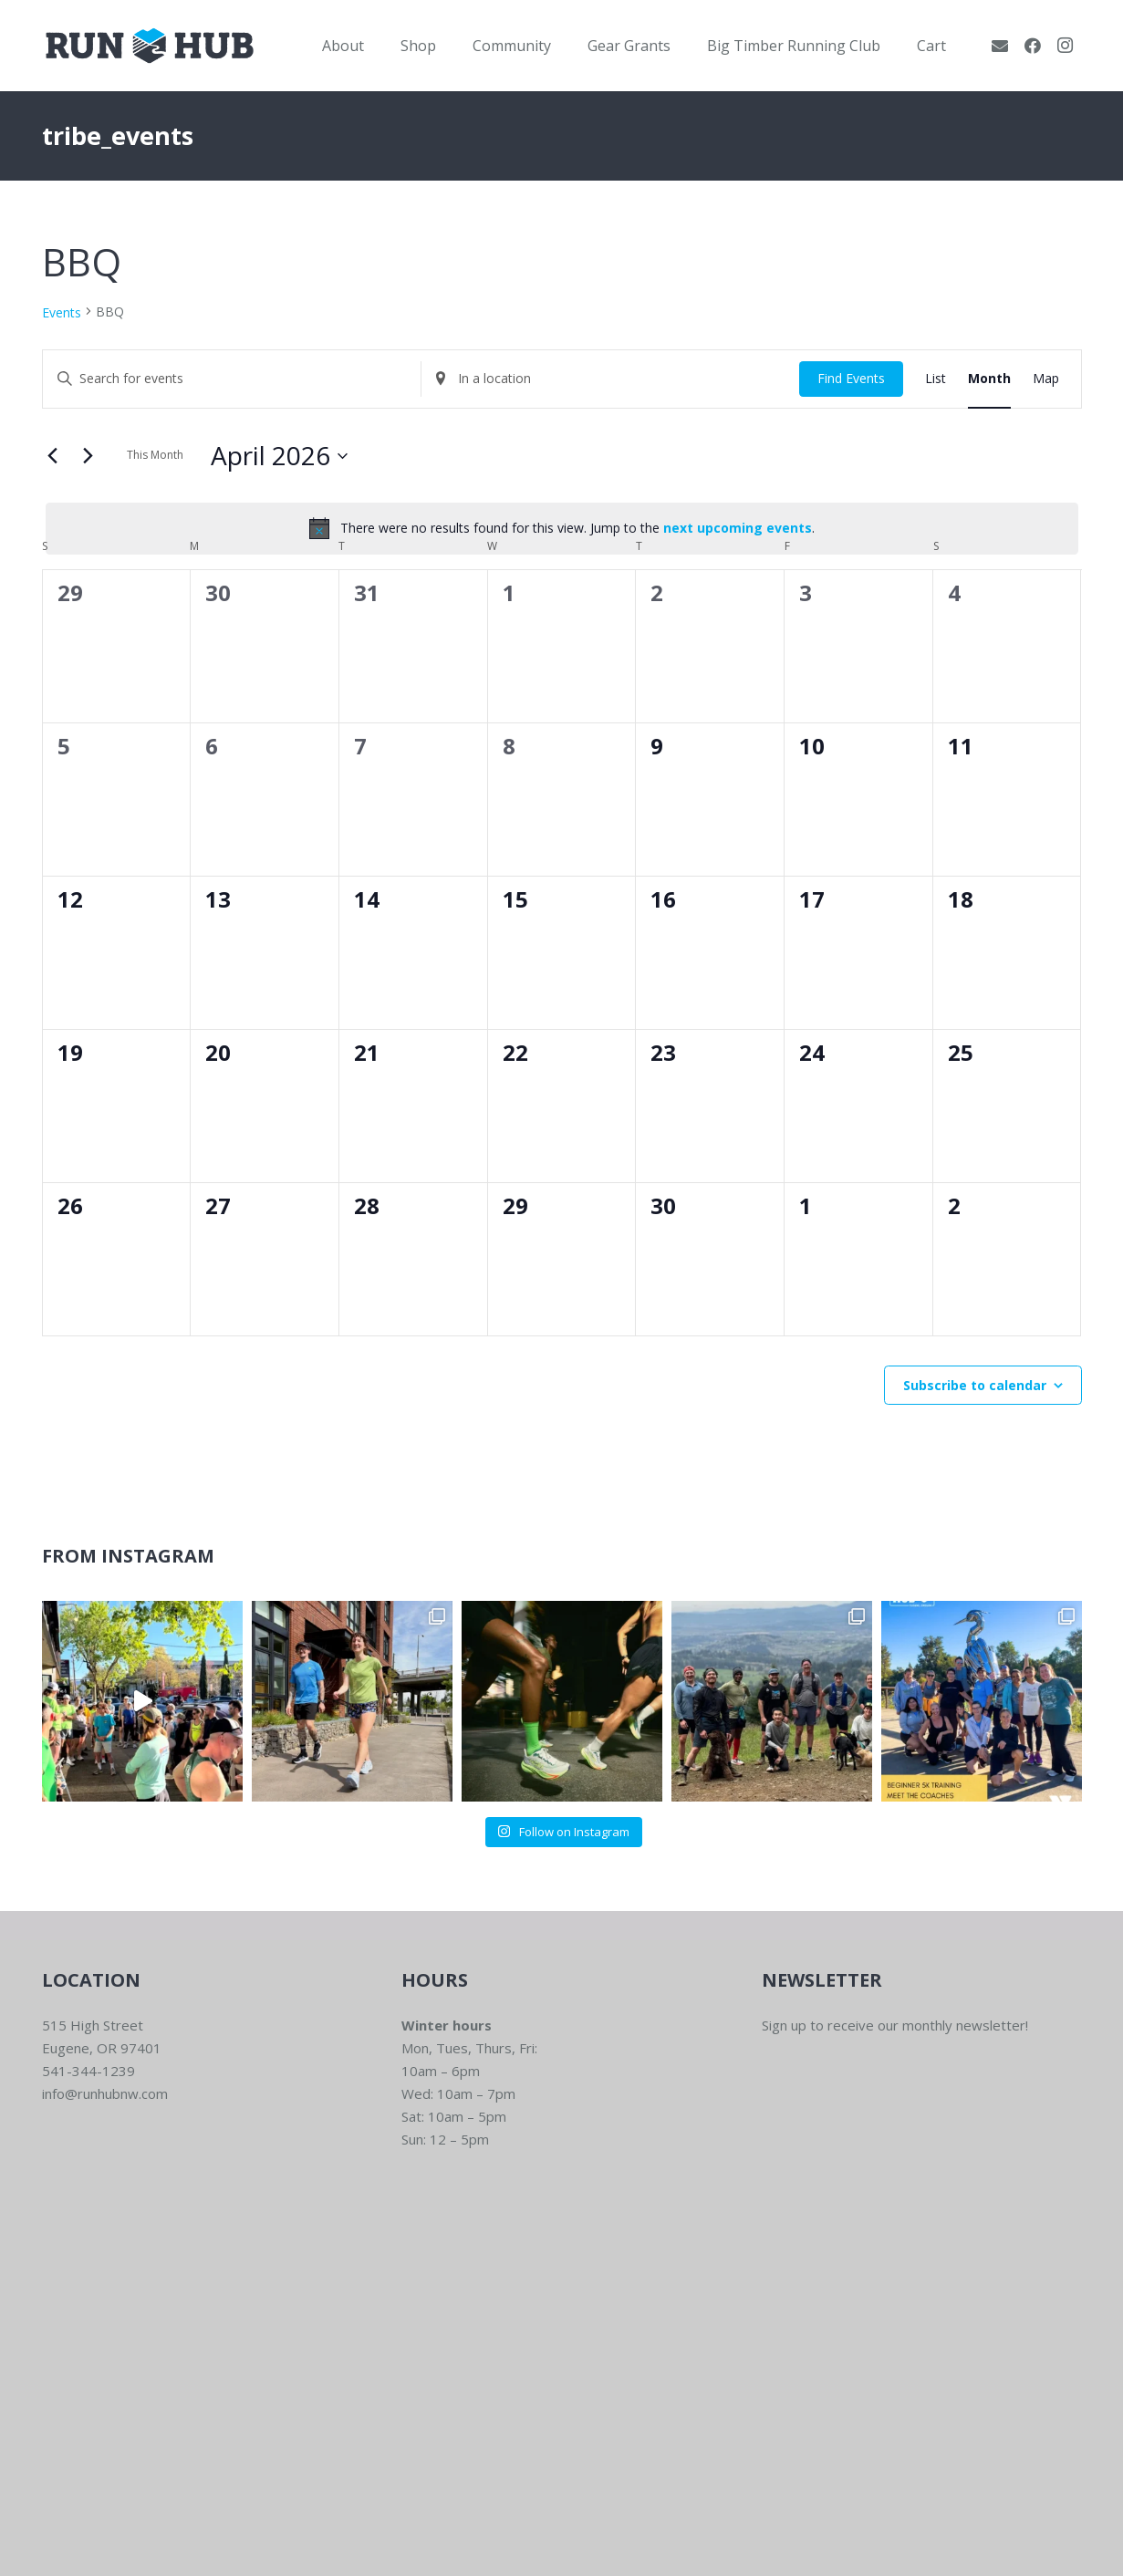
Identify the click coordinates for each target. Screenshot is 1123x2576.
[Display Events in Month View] (989, 379)
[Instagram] (1065, 45)
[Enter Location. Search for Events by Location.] (610, 379)
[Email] (999, 45)
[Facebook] (1032, 45)
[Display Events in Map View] (1046, 379)
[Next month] (88, 456)
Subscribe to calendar (974, 1385)
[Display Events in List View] (935, 379)
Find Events (851, 378)
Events (61, 312)
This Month (155, 454)
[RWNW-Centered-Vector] (150, 45)
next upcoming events (737, 527)
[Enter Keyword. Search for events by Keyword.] (232, 379)
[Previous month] (53, 456)
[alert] (562, 528)
